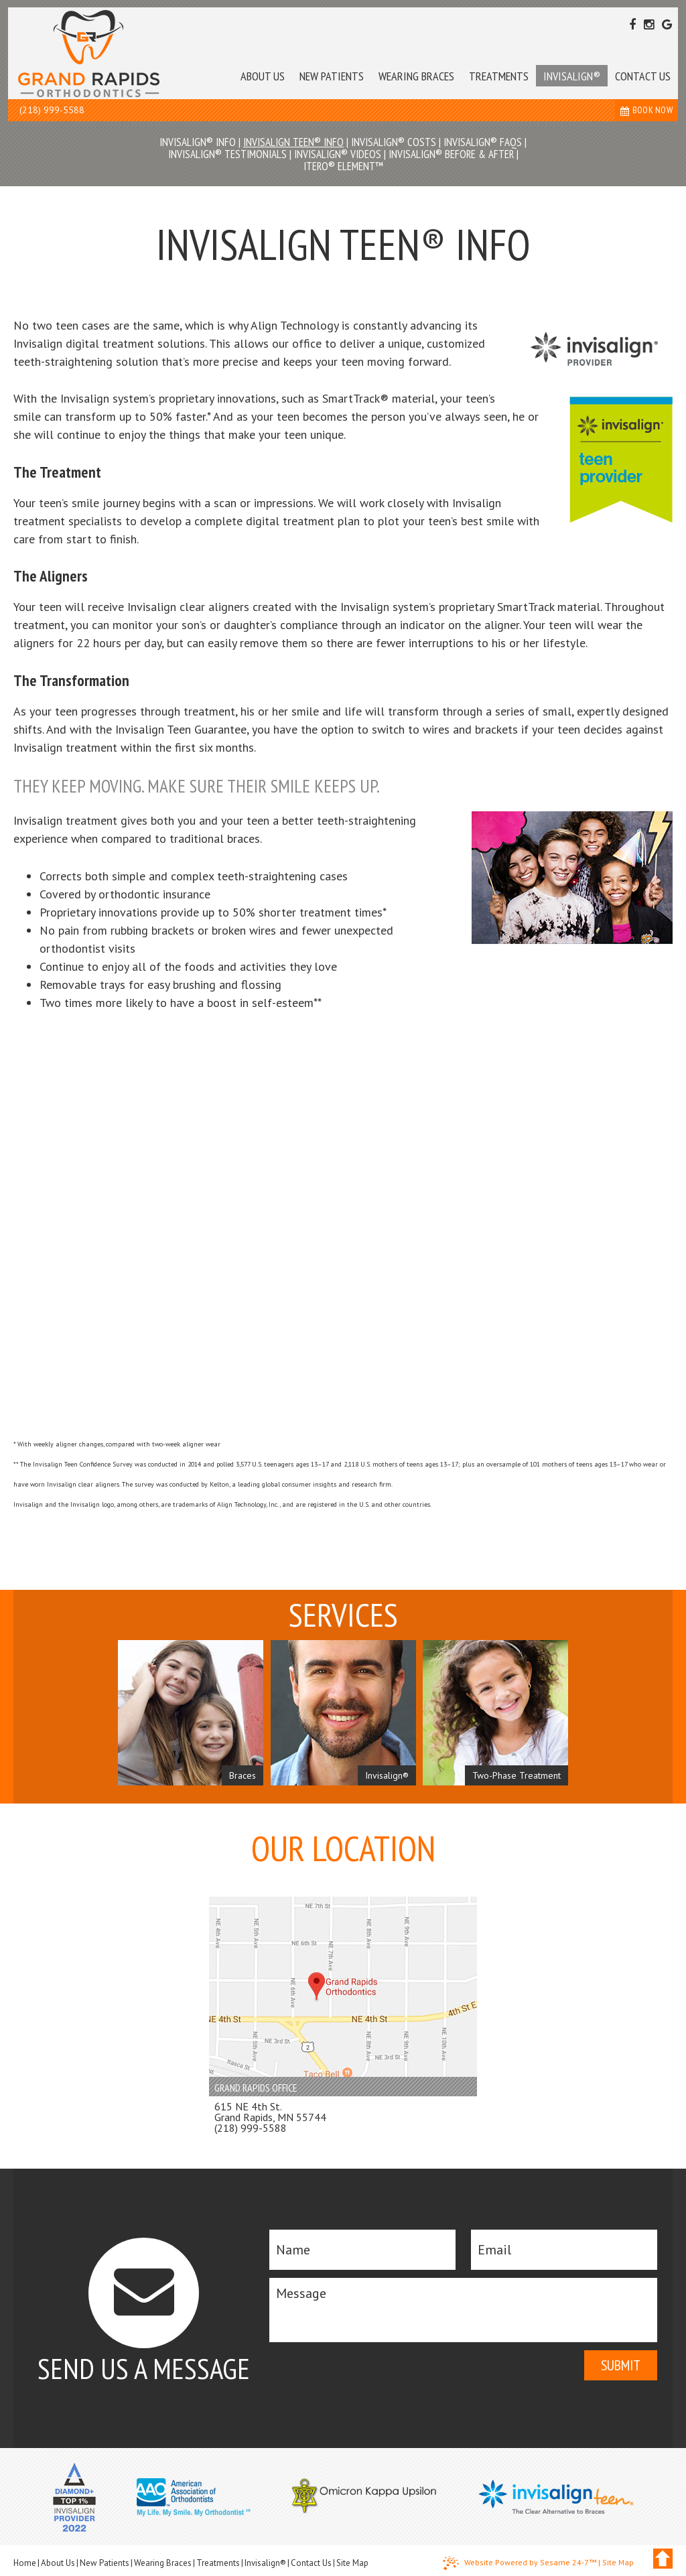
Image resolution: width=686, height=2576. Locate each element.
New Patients (104, 2563)
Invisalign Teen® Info (293, 142)
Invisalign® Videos (337, 154)
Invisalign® (265, 2563)
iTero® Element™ (343, 166)
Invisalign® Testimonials (227, 154)
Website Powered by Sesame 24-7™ (519, 2563)
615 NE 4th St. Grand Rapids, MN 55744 (270, 2111)
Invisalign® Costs (393, 142)
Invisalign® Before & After (451, 154)
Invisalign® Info (197, 142)
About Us (58, 2563)
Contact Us (311, 2563)
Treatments (218, 2563)
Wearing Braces (163, 2563)
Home (24, 2563)
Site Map (352, 2563)
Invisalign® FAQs (482, 142)
